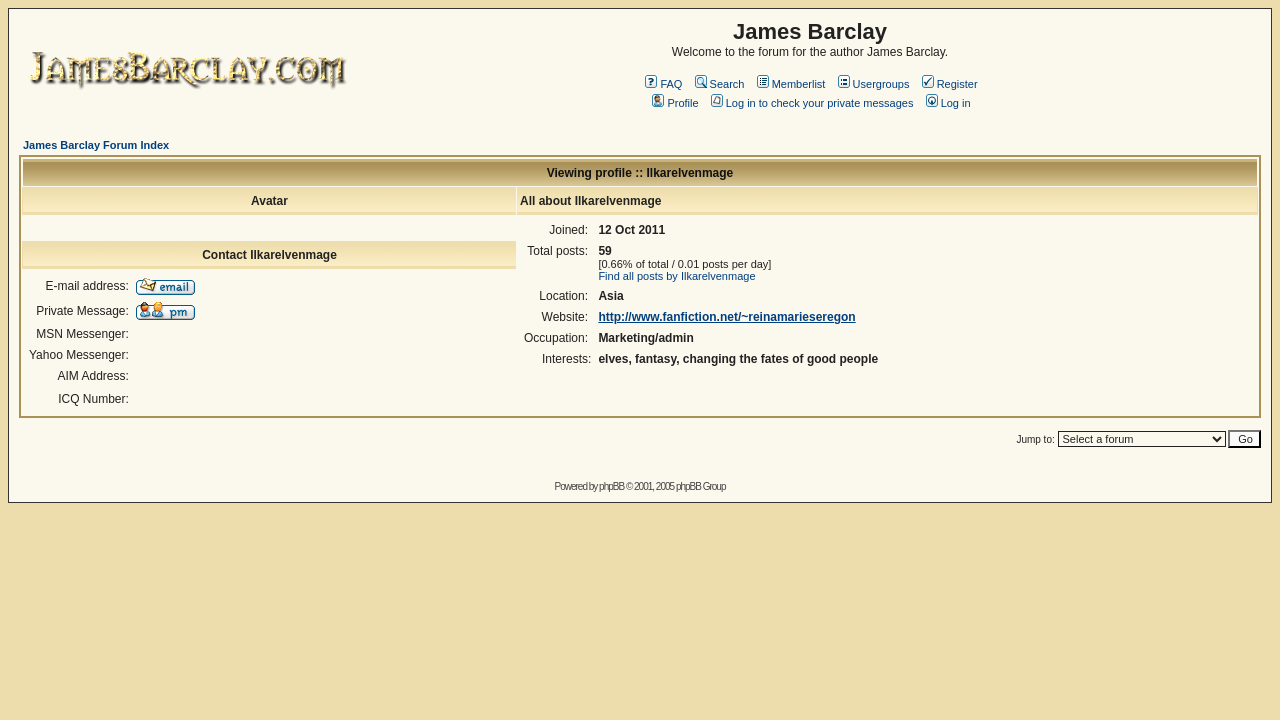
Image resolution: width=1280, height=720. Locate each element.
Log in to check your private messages (812, 103)
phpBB (611, 486)
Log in (948, 103)
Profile (675, 103)
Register (950, 84)
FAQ (663, 84)
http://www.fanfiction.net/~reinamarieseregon (726, 317)
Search (720, 84)
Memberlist (791, 84)
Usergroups (874, 84)
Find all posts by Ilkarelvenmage (676, 276)
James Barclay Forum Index (96, 145)
